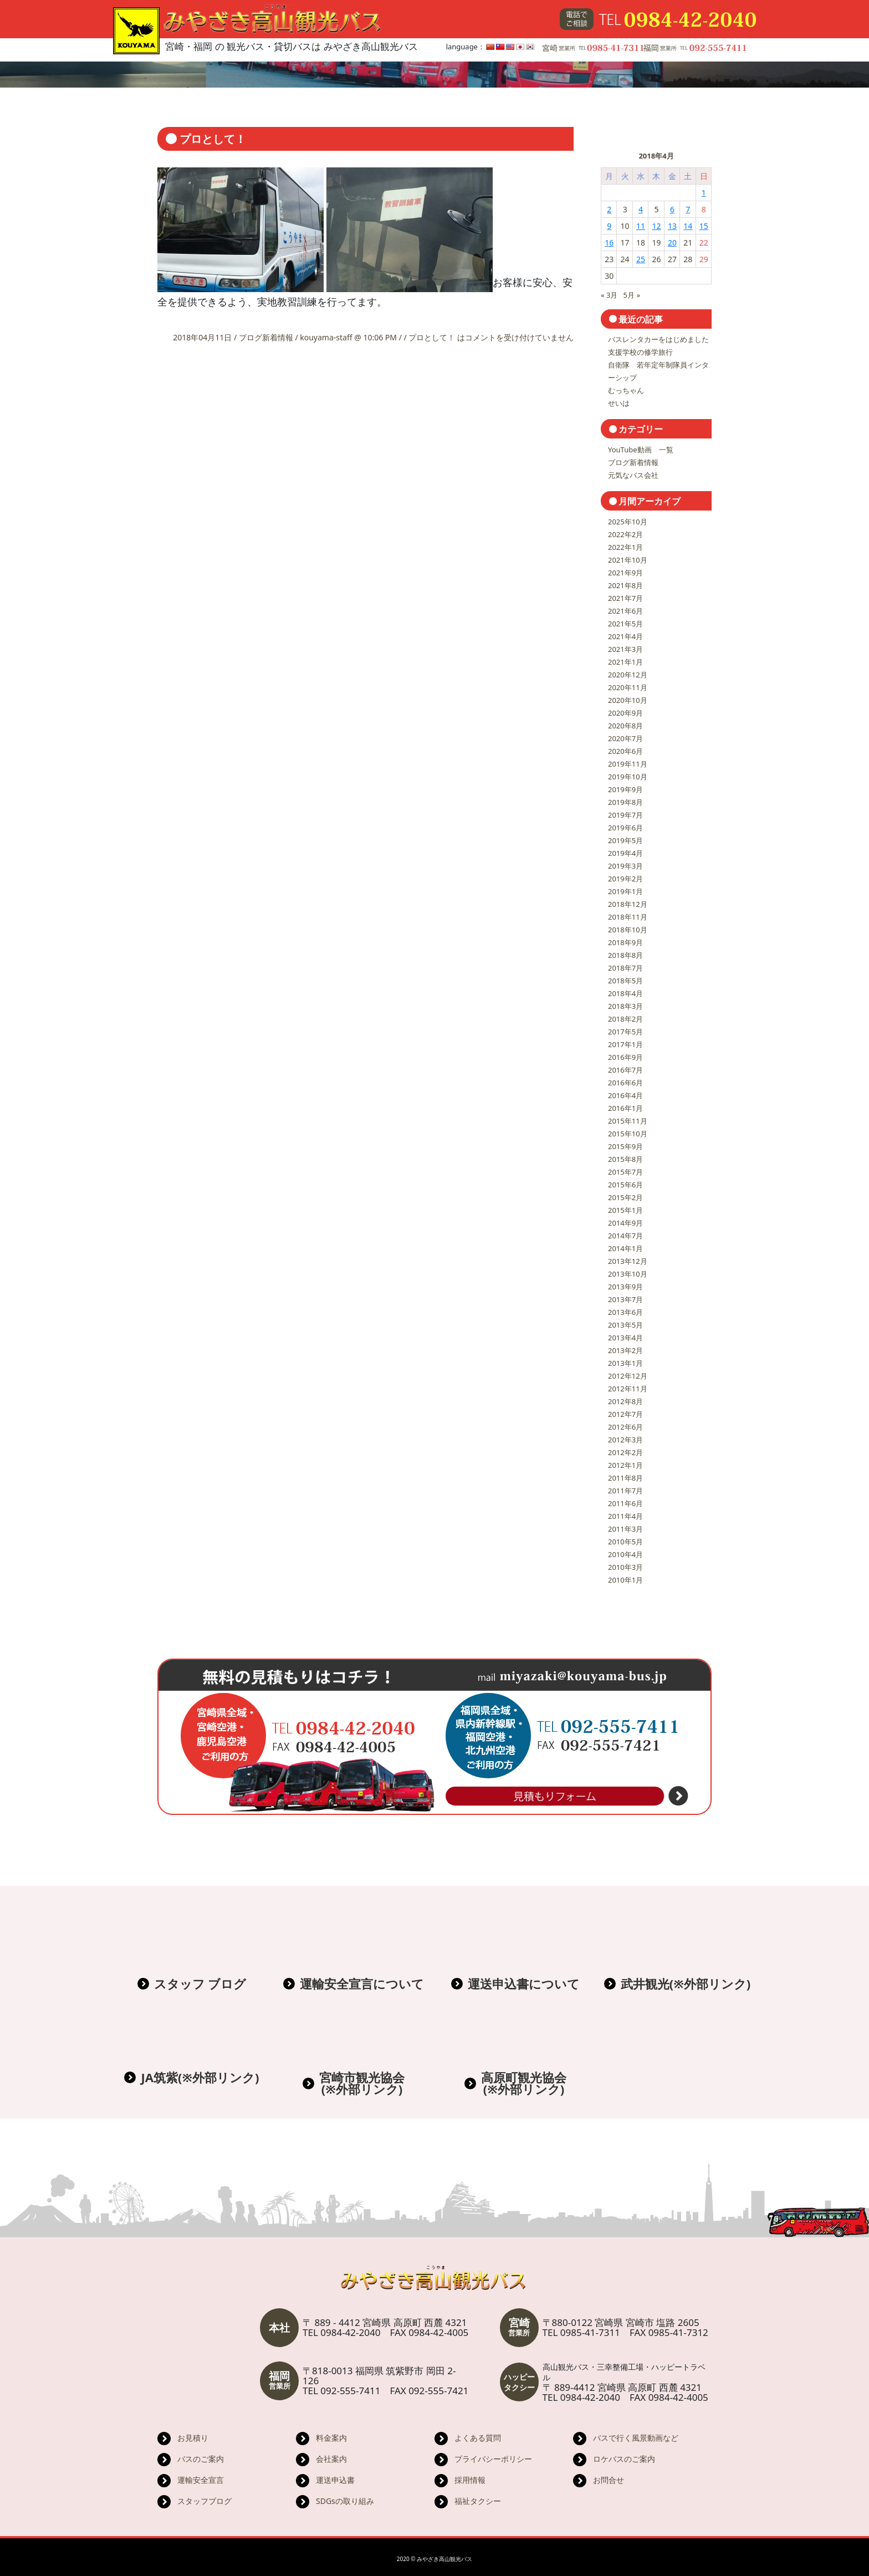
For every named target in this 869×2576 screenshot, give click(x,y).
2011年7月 (625, 1491)
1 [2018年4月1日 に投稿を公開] (704, 192)
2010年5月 (625, 1542)
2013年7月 (625, 1299)
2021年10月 (627, 560)
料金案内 (331, 2437)
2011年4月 (625, 1516)
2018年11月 (627, 917)
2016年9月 (625, 1057)
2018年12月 (627, 904)
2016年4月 (625, 1095)
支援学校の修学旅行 (640, 352)
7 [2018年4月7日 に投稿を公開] (688, 209)
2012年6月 (625, 1427)
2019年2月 (625, 879)
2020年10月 (627, 700)
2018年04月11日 (203, 337)
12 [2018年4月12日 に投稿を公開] (656, 226)
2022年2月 (625, 534)
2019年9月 (625, 789)
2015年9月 (625, 1146)
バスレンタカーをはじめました (658, 339)
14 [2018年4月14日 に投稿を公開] (687, 226)
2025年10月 (627, 522)
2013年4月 (625, 1338)
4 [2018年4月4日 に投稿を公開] (640, 209)
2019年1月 (625, 891)
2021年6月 (625, 611)
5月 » (631, 295)
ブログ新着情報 (266, 337)
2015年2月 (625, 1197)
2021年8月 (625, 585)
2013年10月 (627, 1274)
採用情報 (469, 2480)
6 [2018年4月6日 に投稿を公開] (672, 209)
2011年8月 (625, 1478)
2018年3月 (625, 1006)
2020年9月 (625, 713)
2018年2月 (625, 1019)
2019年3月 (625, 866)
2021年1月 (625, 662)
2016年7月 (625, 1070)
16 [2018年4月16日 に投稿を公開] (609, 242)
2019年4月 (625, 853)
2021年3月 (625, 649)
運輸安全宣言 (200, 2480)
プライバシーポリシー (493, 2458)
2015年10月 (627, 1134)
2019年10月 (627, 777)
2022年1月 (625, 547)
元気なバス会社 (633, 475)
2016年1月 (625, 1108)
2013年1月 (625, 1363)
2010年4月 (625, 1554)
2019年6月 (625, 828)
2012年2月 (625, 1452)
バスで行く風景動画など (635, 2437)
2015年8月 (625, 1159)
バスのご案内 (200, 2458)
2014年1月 (625, 1248)
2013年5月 (625, 1325)
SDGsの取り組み (345, 2501)
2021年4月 (625, 636)
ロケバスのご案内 (624, 2458)
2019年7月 (625, 815)
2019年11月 (627, 764)
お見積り (192, 2437)
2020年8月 (625, 726)
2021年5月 (625, 624)
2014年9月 (625, 1223)
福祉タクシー (477, 2501)
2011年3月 (625, 1529)
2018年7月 (625, 968)
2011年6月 (625, 1503)
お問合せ (608, 2480)
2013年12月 (627, 1261)
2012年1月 (625, 1465)
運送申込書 (335, 2480)
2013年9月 (625, 1287)
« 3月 (609, 295)
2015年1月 (625, 1210)
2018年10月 (627, 930)
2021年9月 (625, 573)
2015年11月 (627, 1121)
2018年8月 (625, 955)
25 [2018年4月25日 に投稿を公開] (640, 259)
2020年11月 (627, 687)
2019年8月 (625, 802)
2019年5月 (625, 840)
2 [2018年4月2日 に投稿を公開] (609, 209)
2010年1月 (625, 1580)
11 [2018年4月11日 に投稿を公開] (640, 226)
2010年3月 (625, 1567)
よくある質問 (477, 2437)
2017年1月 (625, 1044)
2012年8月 (625, 1401)
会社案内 (331, 2458)
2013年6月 (625, 1312)
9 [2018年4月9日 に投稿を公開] (609, 226)
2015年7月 (625, 1172)
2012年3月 (625, 1440)
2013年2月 (625, 1350)
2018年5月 (625, 981)
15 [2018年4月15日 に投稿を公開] (703, 226)
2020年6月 (625, 751)
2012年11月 (627, 1389)
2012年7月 (625, 1414)
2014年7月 (625, 1236)
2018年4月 (625, 993)
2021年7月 (625, 598)
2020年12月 (627, 675)
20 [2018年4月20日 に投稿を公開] (672, 242)
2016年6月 (625, 1083)
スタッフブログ (204, 2501)
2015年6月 (625, 1185)
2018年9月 (625, 942)
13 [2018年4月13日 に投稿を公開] (672, 226)
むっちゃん (626, 390)
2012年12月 (627, 1376)
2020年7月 (625, 738)
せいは (619, 403)
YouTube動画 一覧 (640, 450)
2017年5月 (625, 1032)
